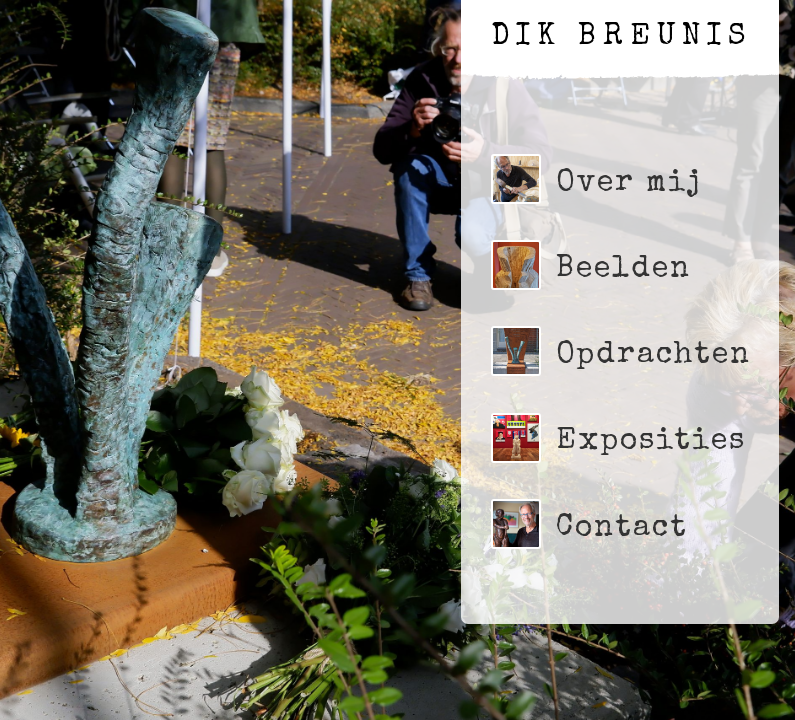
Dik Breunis (621, 38)
